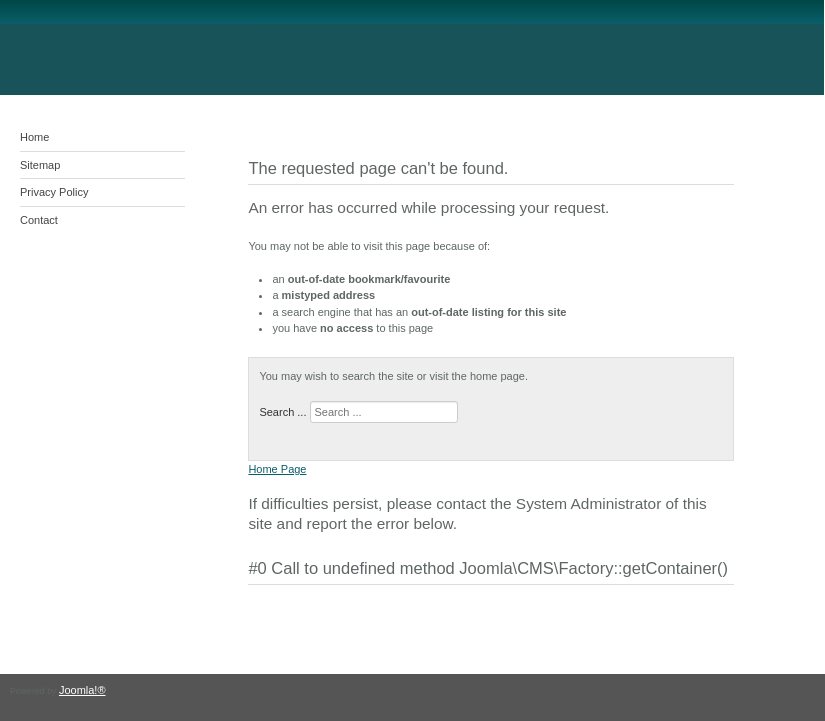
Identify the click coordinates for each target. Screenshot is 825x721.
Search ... (282, 412)
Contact (39, 220)
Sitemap (40, 165)
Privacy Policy (54, 192)
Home (34, 137)
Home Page (277, 469)
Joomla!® (82, 690)
